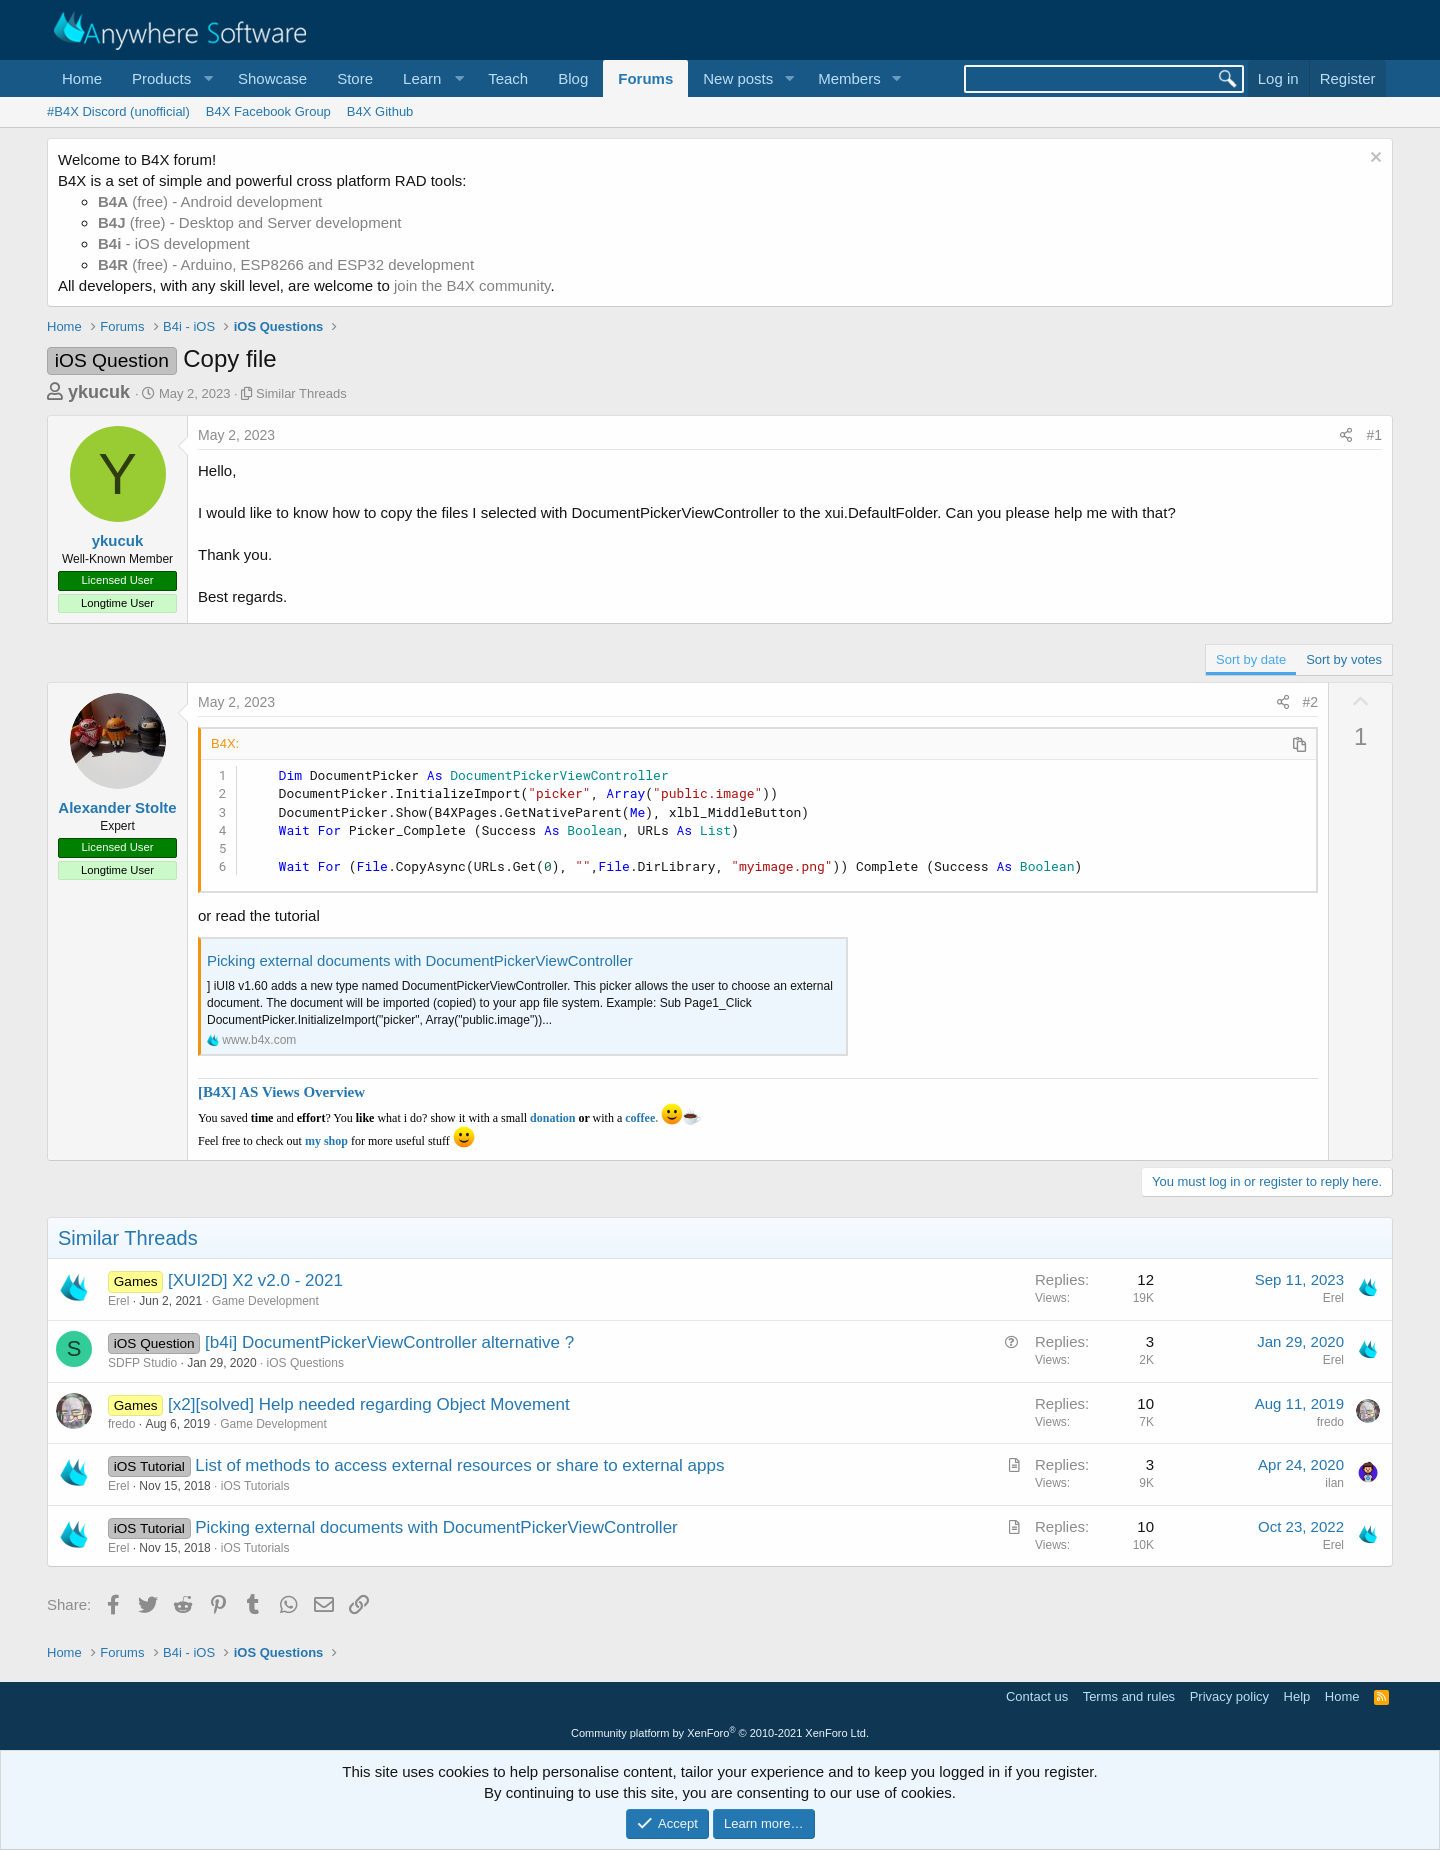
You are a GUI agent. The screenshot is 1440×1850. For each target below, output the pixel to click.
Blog (573, 78)
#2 (1311, 702)
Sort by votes (1344, 659)
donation (552, 1118)
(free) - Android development (210, 201)
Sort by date (1251, 659)
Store (355, 78)
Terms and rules (1129, 1696)
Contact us (1037, 1696)
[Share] (1346, 436)
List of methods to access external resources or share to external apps (459, 1465)
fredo (121, 1424)
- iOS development (174, 243)
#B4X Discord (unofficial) (118, 111)
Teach (508, 78)
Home (82, 78)
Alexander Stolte (117, 807)
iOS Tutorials (255, 1486)
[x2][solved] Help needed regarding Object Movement (369, 1404)
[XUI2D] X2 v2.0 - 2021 (255, 1280)
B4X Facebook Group (268, 111)
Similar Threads (301, 393)
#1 (1374, 435)
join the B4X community (472, 285)
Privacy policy (1229, 1696)
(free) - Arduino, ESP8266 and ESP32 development (286, 264)
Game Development (265, 1301)
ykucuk (99, 392)
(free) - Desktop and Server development (250, 222)
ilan (1334, 1483)
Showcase (272, 78)
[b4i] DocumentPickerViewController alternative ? (389, 1342)
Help (1297, 1696)
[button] (170, 78)
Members (849, 78)
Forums (645, 78)
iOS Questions (305, 1363)
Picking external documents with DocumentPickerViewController (420, 960)
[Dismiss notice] (1373, 159)
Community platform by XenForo (720, 1733)
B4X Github (380, 111)
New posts (738, 78)
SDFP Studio (142, 1363)
